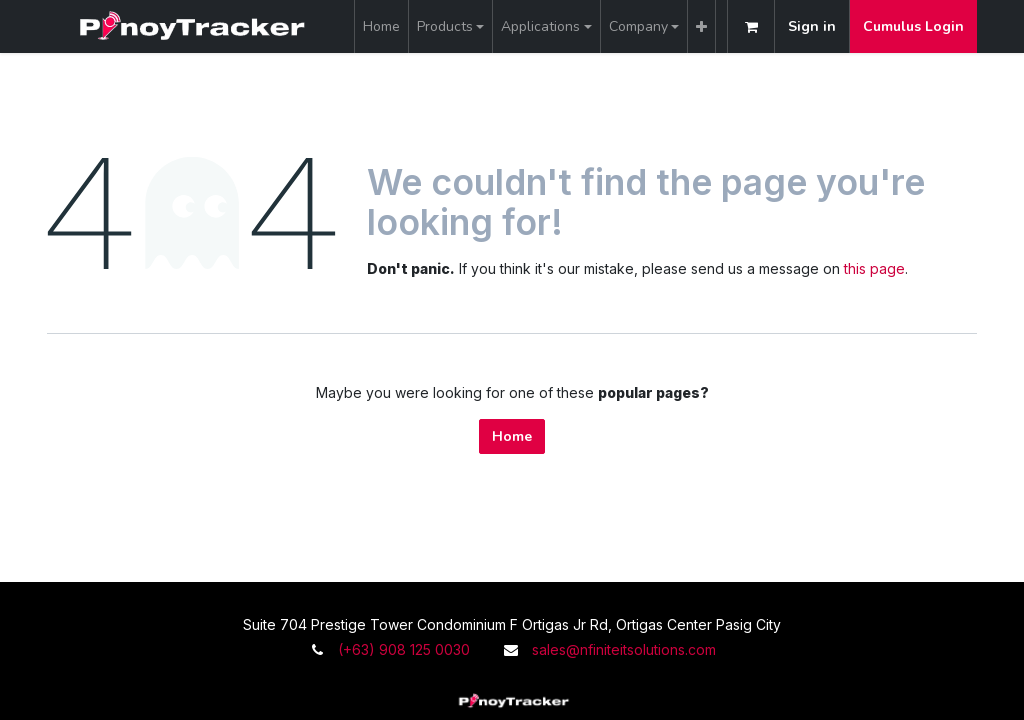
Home (512, 436)
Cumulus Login (913, 26)
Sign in (812, 26)
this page (874, 268)
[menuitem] (381, 26)
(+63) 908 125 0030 (404, 649)
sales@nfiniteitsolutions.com (624, 649)
